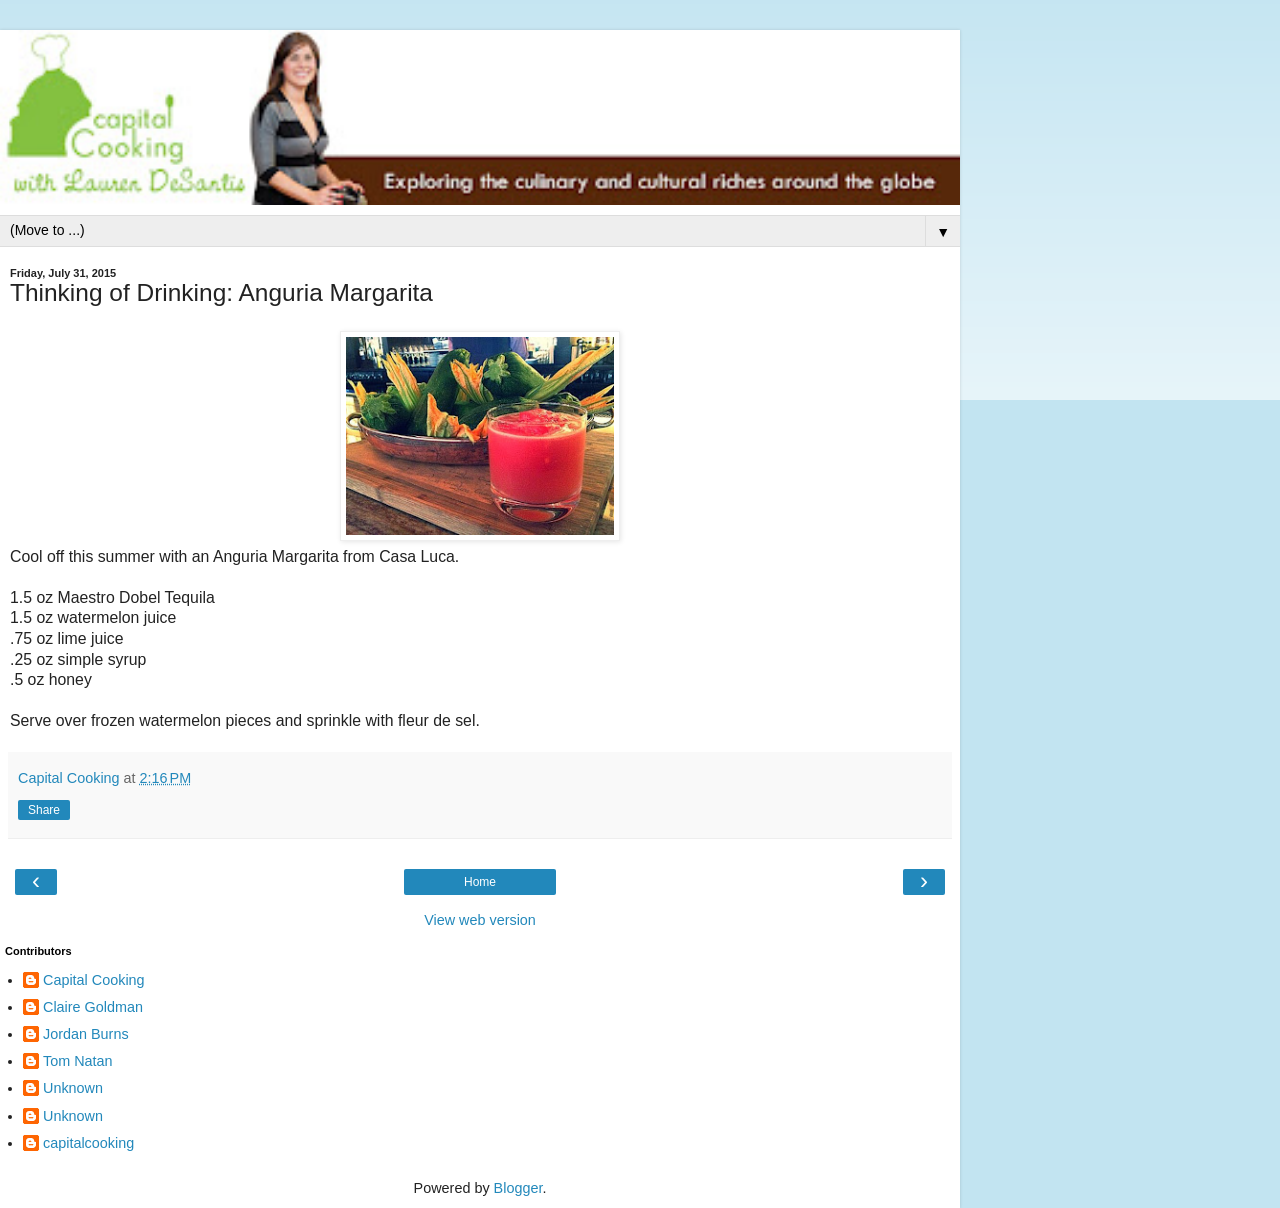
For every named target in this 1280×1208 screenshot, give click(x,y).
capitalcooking (88, 1143)
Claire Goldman (93, 1007)
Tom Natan (78, 1061)
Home (480, 882)
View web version (480, 920)
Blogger (518, 1188)
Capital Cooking (94, 980)
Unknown (73, 1088)
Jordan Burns (86, 1034)
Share (44, 810)
